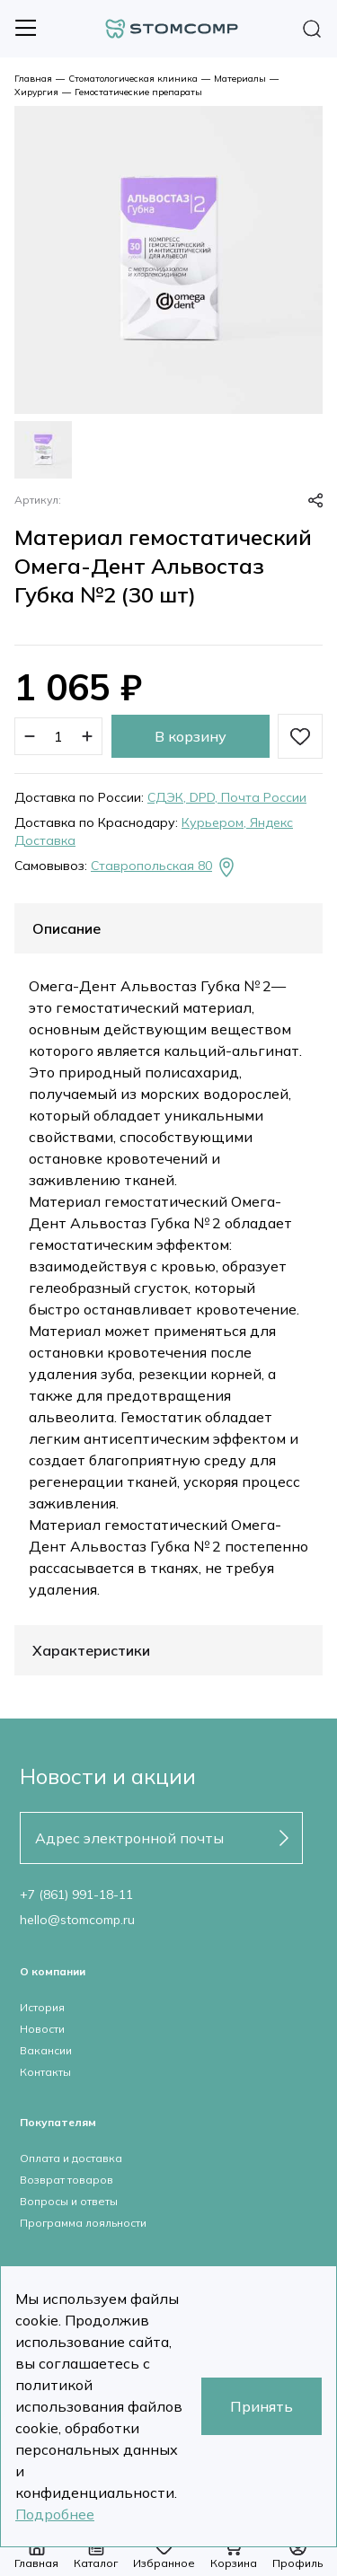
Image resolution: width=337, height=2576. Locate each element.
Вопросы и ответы (69, 2201)
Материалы (240, 78)
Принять (261, 2406)
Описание (66, 928)
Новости (42, 2028)
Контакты (45, 2072)
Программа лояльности (83, 2222)
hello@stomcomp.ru (77, 1920)
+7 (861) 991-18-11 (76, 1894)
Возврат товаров (66, 2179)
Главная (33, 78)
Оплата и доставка (71, 2158)
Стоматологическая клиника (133, 78)
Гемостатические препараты (138, 92)
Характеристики (91, 1650)
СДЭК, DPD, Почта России (226, 797)
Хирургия (36, 92)
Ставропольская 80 (164, 867)
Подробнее (54, 2514)
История (42, 2007)
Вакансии (46, 2050)
